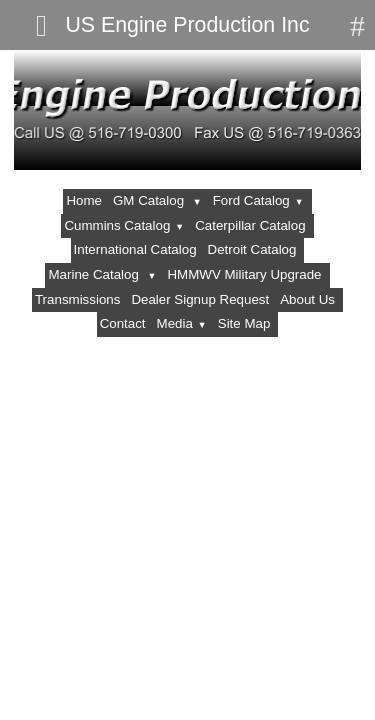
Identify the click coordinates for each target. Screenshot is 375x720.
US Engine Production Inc (187, 25)
